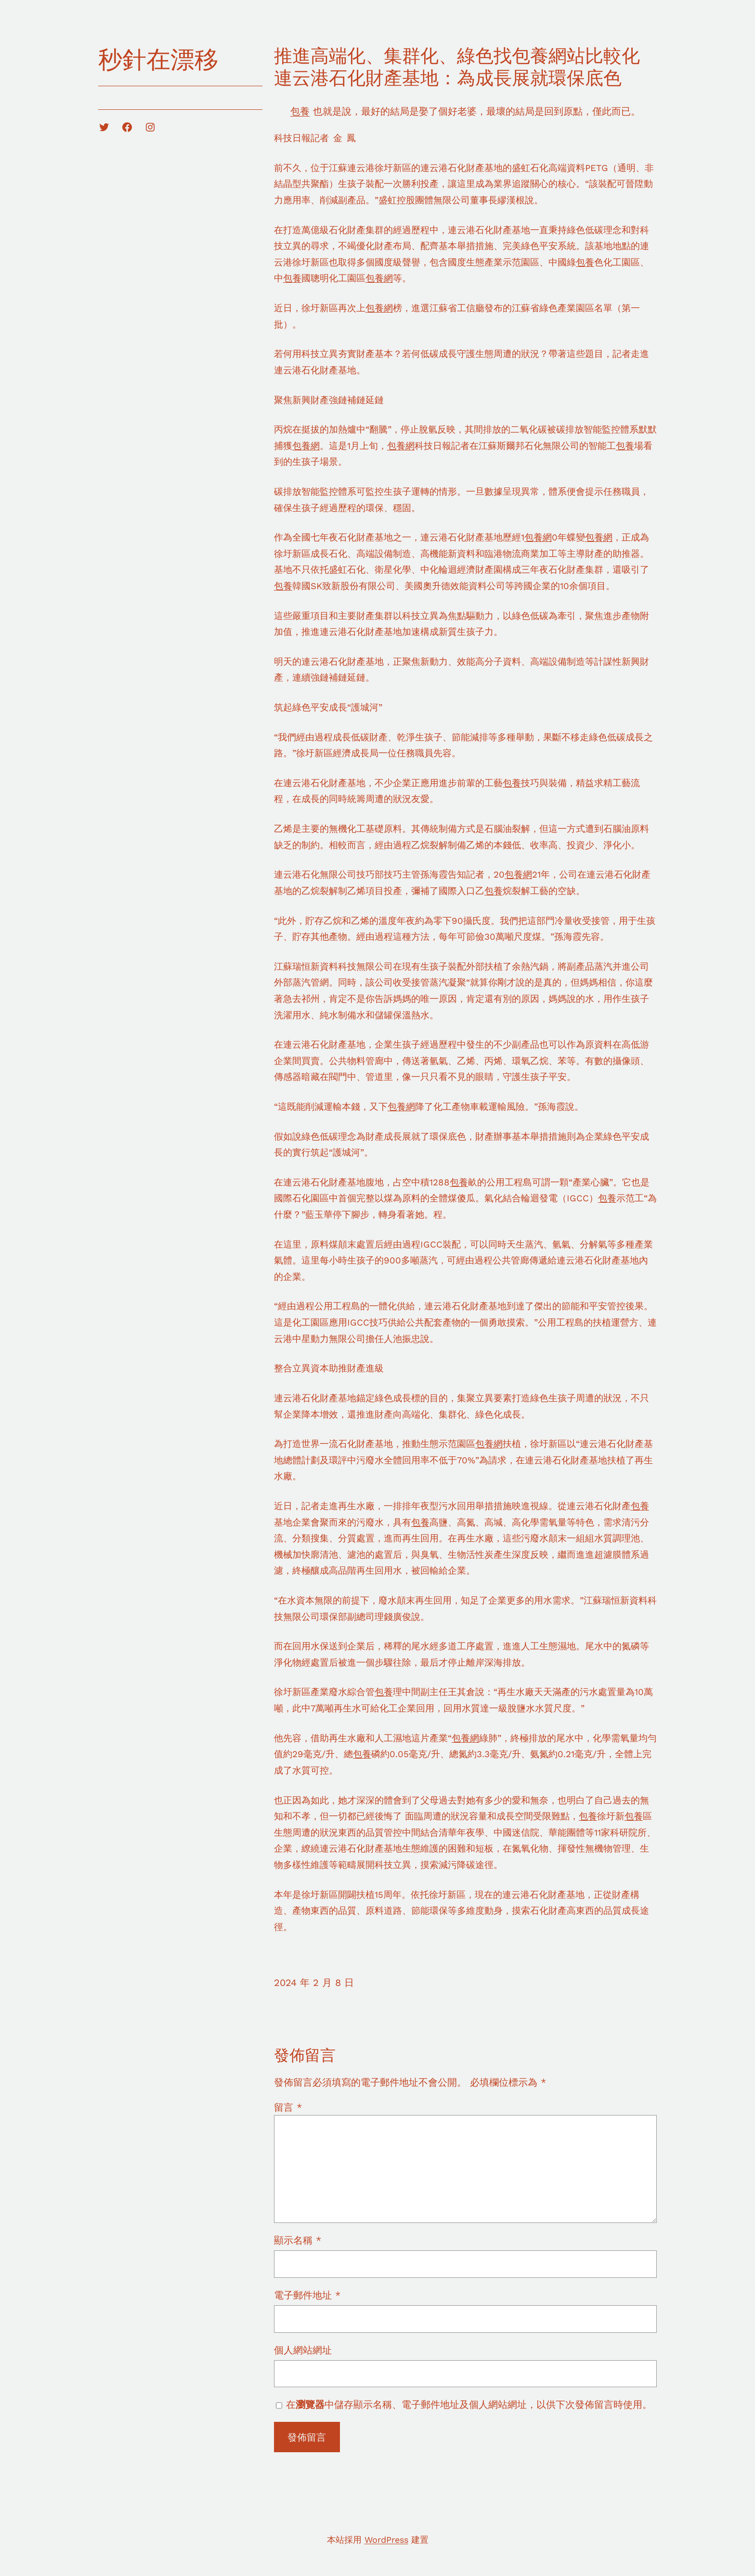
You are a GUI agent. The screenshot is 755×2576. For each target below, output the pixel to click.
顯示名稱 (297, 2240)
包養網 (379, 278)
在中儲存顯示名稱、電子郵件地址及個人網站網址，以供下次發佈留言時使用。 (469, 2404)
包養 (300, 111)
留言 (288, 2107)
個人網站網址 (303, 2350)
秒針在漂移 (158, 59)
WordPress (386, 2540)
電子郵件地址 (307, 2295)
